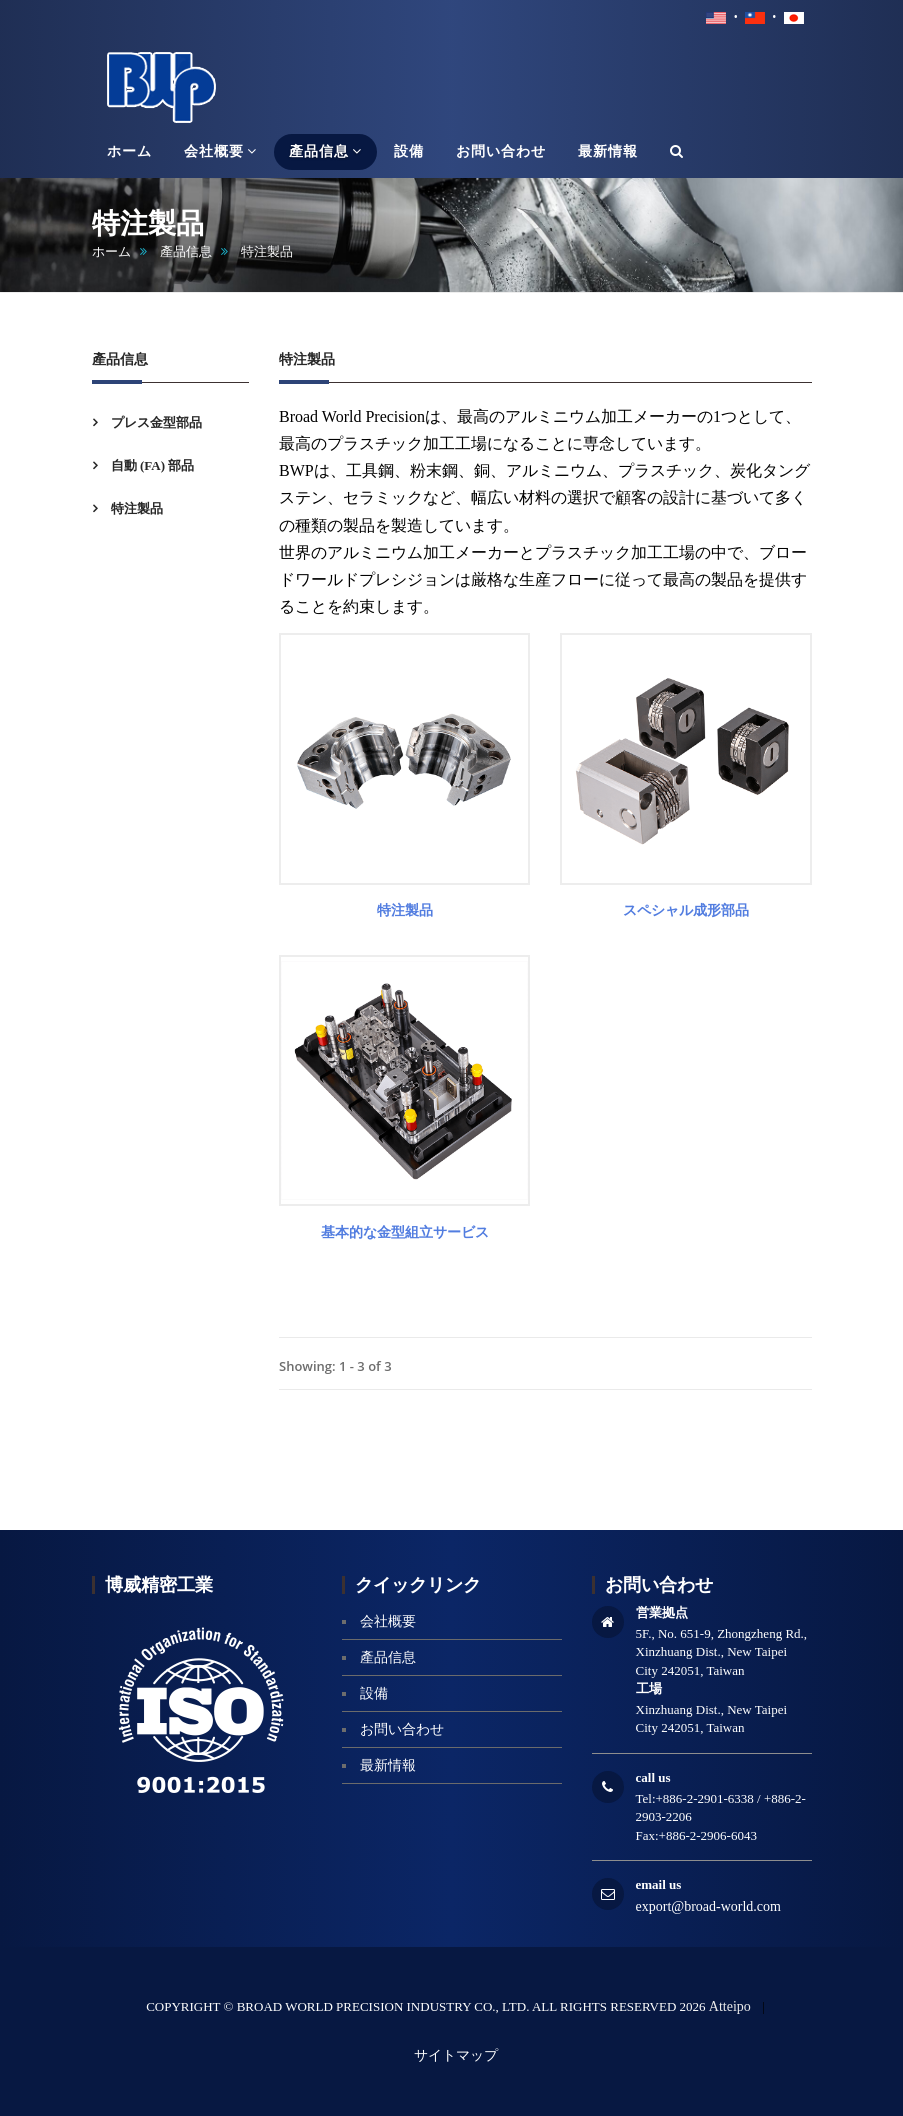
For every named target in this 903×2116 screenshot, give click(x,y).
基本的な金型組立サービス (405, 1232)
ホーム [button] (129, 151)
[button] (677, 152)
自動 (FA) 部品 (151, 465)
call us (653, 1777)
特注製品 (135, 508)
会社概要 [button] (220, 151)
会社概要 (388, 1621)
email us (659, 1884)
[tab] (171, 422)
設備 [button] (409, 151)
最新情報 (388, 1765)
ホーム (111, 251)
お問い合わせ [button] (501, 151)
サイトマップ (456, 2055)
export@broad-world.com (708, 1906)
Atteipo (730, 2006)
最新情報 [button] (608, 151)
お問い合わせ (402, 1729)
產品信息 (186, 251)
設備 (374, 1693)
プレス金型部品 (155, 422)
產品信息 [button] (325, 151)
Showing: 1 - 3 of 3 (335, 1366)
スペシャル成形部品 (686, 910)
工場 (649, 1688)
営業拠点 (662, 1612)
